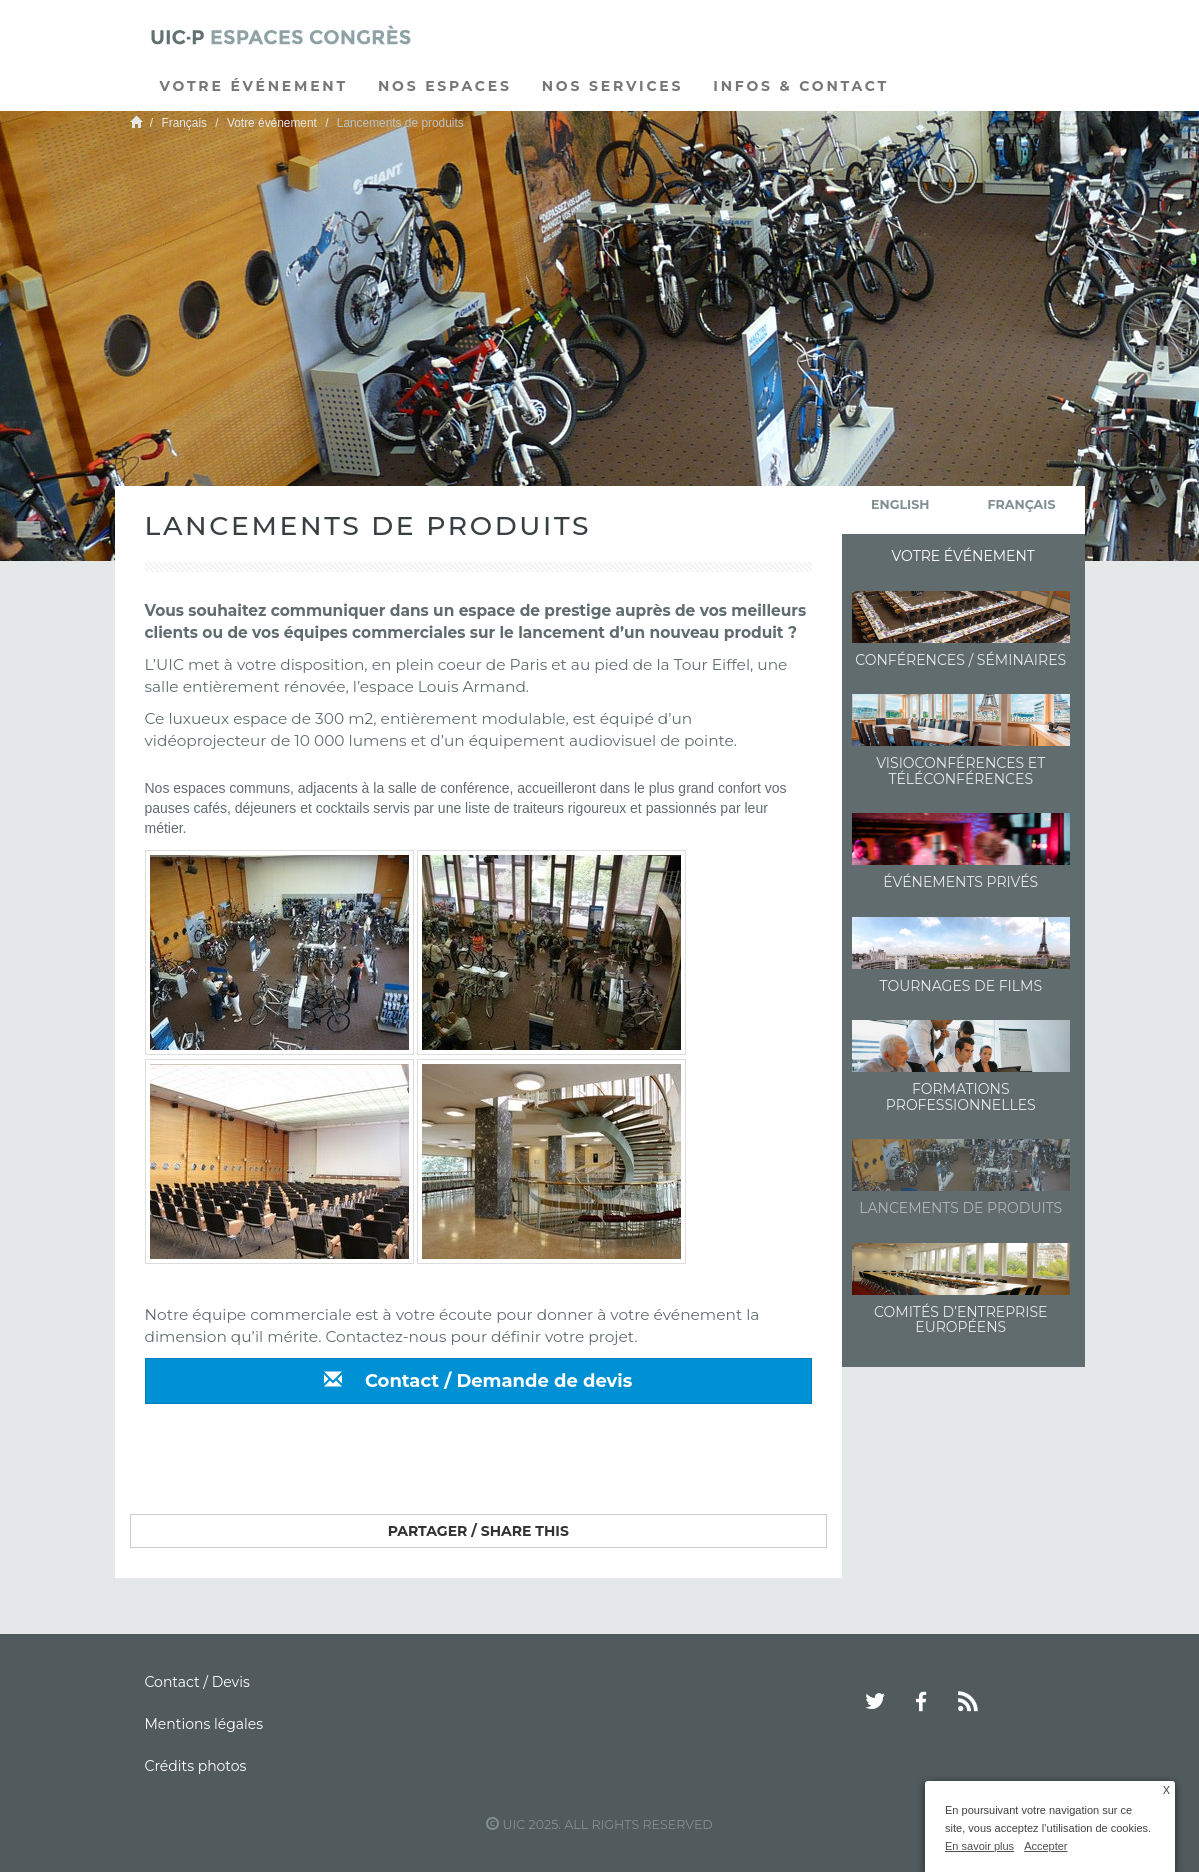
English (900, 504)
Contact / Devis (197, 1682)
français (1022, 504)
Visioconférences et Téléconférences (960, 770)
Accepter (1045, 1846)
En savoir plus (979, 1846)
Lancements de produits (960, 1208)
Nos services (613, 86)
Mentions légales (204, 1724)
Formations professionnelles (961, 1096)
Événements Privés (960, 882)
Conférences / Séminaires (960, 660)
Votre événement (254, 86)
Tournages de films (960, 986)
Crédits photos (196, 1766)
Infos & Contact (801, 86)
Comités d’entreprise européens (960, 1319)
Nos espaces (445, 86)
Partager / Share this (478, 1531)
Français (184, 123)
